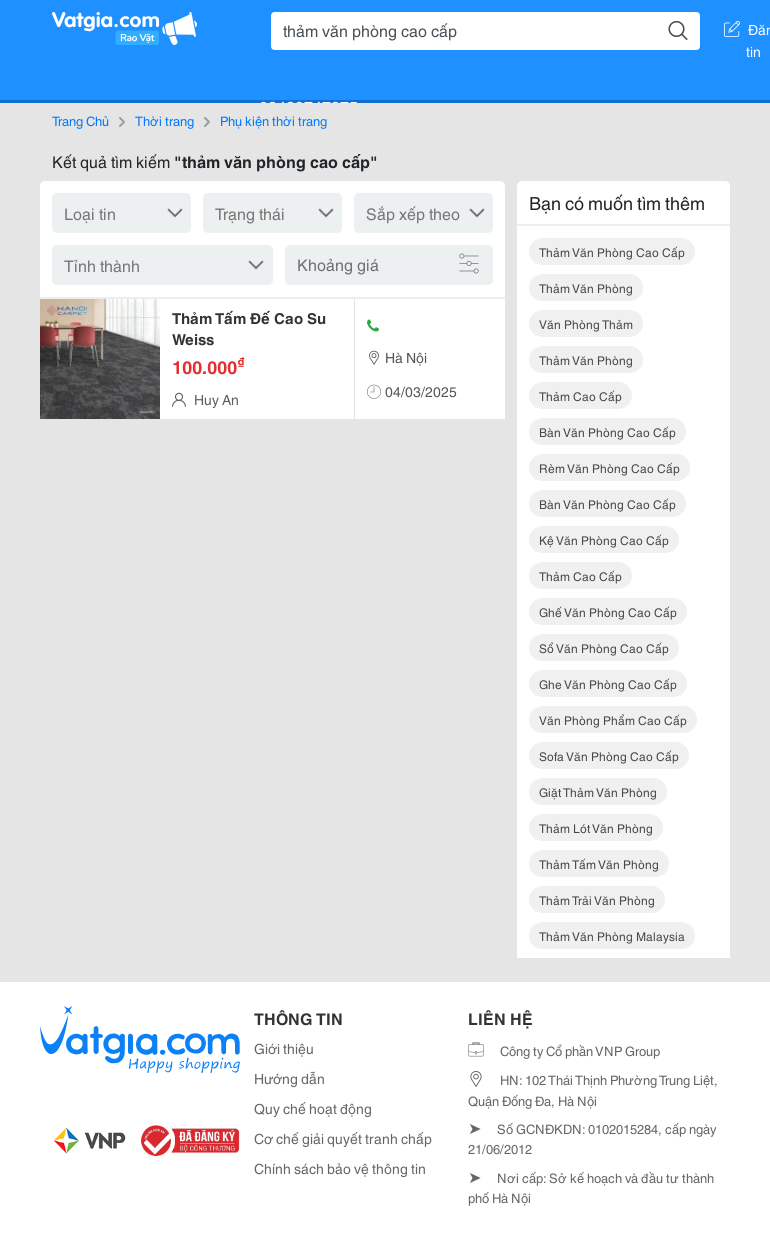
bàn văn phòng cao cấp (607, 431)
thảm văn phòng (586, 287)
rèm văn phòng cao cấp (609, 467)
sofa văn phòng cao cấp (609, 755)
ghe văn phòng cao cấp (608, 683)
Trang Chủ (80, 120)
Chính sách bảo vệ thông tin (340, 1168)
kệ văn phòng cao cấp (604, 539)
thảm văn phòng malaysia (612, 935)
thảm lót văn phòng (596, 827)
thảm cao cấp (580, 395)
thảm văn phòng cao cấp (612, 251)
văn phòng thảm (586, 323)
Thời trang (164, 120)
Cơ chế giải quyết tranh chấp (343, 1138)
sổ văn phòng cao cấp (604, 647)
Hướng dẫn (289, 1078)
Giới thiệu (284, 1048)
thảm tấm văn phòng (599, 863)
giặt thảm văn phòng (598, 791)
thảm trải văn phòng (597, 899)
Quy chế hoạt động (313, 1108)
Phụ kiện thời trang (273, 120)
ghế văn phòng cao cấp (608, 611)
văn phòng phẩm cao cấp (613, 719)
